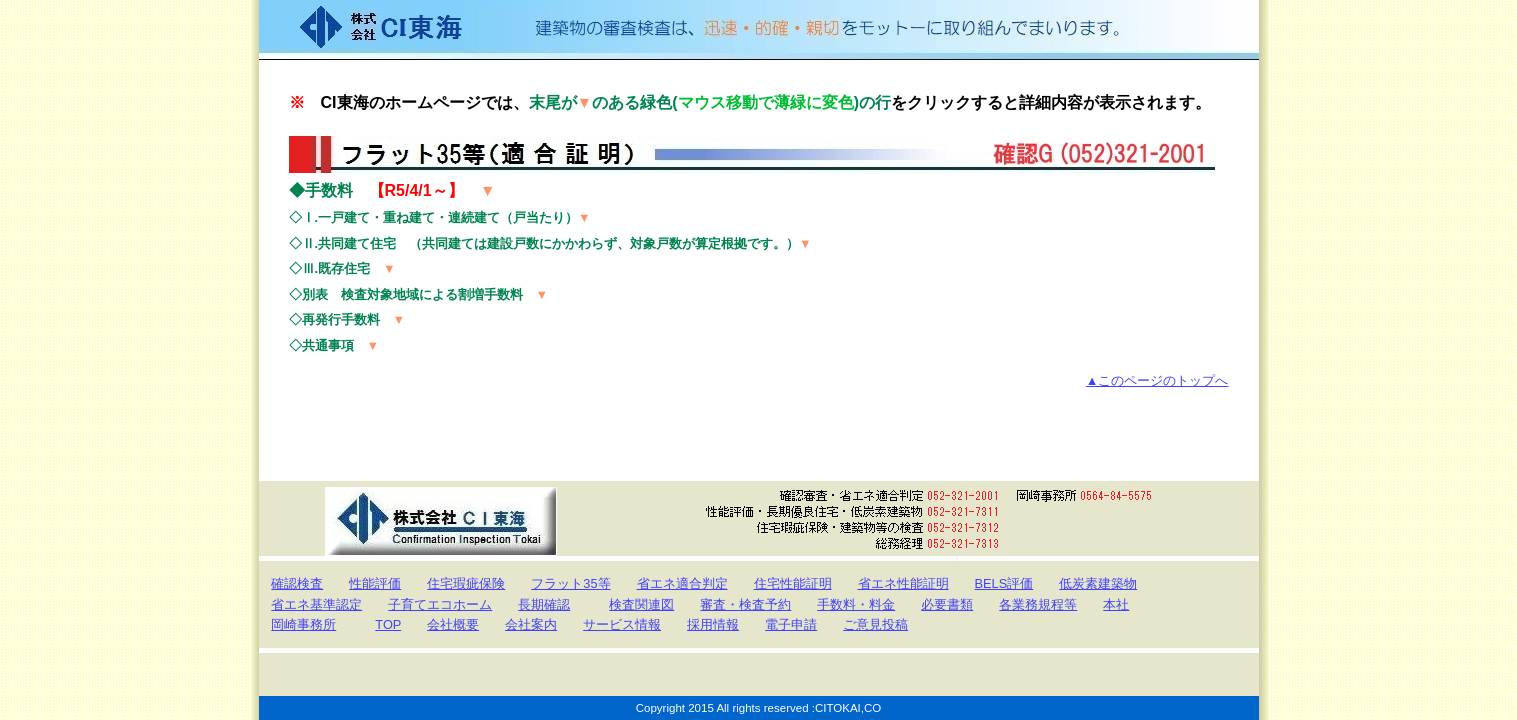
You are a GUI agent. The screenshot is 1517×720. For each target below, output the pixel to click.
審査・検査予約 (745, 604)
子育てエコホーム (440, 604)
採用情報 (713, 624)
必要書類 (947, 604)
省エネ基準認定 (316, 604)
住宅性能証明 (793, 583)
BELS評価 (1004, 583)
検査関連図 (641, 604)
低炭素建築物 (1098, 583)
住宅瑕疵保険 (466, 583)
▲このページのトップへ (1157, 380)
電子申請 (791, 624)
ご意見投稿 (875, 624)
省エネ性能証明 (903, 583)
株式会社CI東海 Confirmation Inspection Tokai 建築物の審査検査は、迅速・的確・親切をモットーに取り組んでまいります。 (759, 30)
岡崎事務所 (303, 624)
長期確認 (544, 604)
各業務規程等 (1038, 604)
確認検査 (297, 583)
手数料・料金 (856, 604)
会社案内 (531, 624)
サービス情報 (622, 624)
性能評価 (375, 583)
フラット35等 (570, 583)
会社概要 (453, 624)
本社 (1116, 604)
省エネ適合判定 (682, 583)
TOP (388, 624)
